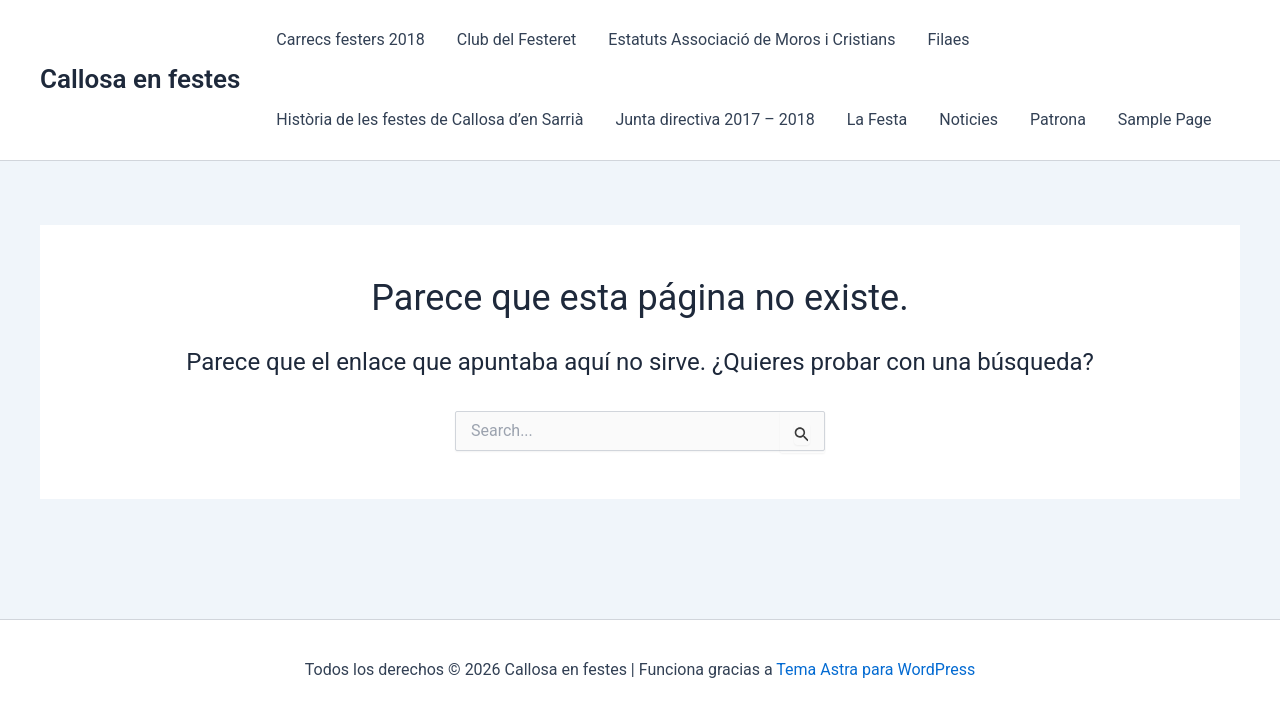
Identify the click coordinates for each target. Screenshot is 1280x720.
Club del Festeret (517, 39)
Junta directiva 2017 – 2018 (714, 119)
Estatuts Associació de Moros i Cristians (751, 39)
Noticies (968, 119)
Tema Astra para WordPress (875, 669)
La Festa (877, 119)
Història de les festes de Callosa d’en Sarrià (429, 119)
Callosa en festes (140, 79)
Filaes (948, 39)
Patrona (1058, 119)
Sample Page (1165, 119)
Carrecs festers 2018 (350, 39)
